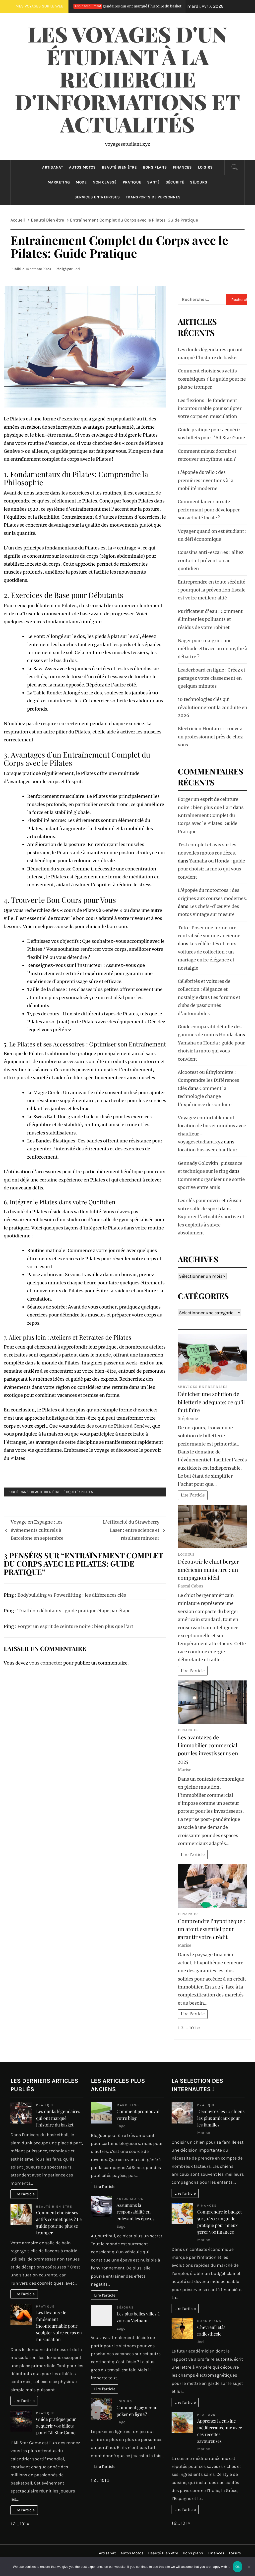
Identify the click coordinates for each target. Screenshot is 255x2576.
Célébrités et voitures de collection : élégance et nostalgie (204, 989)
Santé (153, 182)
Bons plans (155, 167)
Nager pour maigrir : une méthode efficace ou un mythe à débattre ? (212, 649)
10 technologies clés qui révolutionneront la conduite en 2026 (212, 707)
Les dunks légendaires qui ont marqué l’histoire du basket (126, 6)
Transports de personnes (153, 197)
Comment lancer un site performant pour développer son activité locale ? (209, 510)
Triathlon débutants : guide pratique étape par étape (73, 1611)
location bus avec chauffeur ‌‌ (208, 1150)
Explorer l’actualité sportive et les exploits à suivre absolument (211, 1225)
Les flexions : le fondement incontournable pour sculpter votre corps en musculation (210, 408)
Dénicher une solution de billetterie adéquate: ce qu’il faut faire (211, 1401)
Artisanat (52, 167)
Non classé (105, 182)
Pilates (87, 1492)
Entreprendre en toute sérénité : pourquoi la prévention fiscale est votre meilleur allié (212, 590)
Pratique (132, 182)
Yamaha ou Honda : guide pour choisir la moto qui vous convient (211, 869)
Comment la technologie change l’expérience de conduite (205, 1096)
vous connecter (45, 1663)
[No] (248, 2570)
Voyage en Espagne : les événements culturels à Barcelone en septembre (37, 1530)
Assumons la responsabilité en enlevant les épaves (135, 2211)
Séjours (198, 182)
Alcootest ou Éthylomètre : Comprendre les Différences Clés (208, 1080)
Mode (81, 182)
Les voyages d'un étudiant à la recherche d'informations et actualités (127, 79)
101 (192, 2028)
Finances (182, 167)
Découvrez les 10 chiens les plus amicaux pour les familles (221, 2118)
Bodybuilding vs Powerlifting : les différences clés (71, 1595)
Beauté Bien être (119, 167)
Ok (237, 2567)
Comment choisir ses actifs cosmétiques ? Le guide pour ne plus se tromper (212, 379)
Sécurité (175, 182)
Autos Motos (82, 167)
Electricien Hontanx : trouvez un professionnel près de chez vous (210, 737)
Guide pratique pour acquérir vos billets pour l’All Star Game (56, 2426)
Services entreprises (97, 197)
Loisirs (205, 167)
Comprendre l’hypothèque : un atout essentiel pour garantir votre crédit (211, 1929)
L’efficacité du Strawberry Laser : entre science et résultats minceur (131, 1530)
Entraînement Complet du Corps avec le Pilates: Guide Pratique (207, 823)
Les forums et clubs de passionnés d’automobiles (209, 1005)
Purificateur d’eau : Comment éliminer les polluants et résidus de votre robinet (210, 619)
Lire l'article (193, 1494)
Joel (77, 269)
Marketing (59, 182)
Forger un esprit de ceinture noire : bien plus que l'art (75, 1626)
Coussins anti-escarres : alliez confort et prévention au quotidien (211, 560)
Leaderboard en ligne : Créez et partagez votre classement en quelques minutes (211, 678)
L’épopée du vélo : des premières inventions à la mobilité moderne (205, 480)
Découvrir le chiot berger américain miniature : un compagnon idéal (208, 1569)
